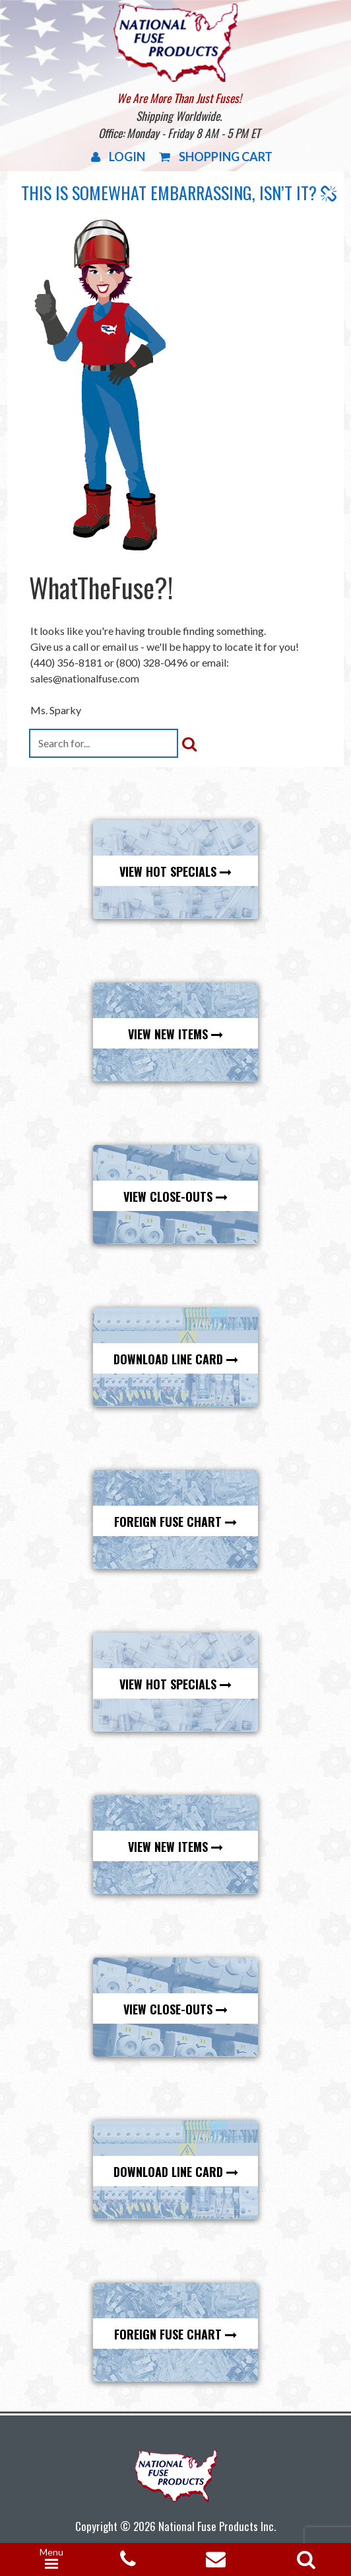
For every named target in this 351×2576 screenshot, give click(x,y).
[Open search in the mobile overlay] (303, 2555)
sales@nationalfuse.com (84, 678)
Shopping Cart (215, 156)
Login (118, 156)
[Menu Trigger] (51, 2559)
